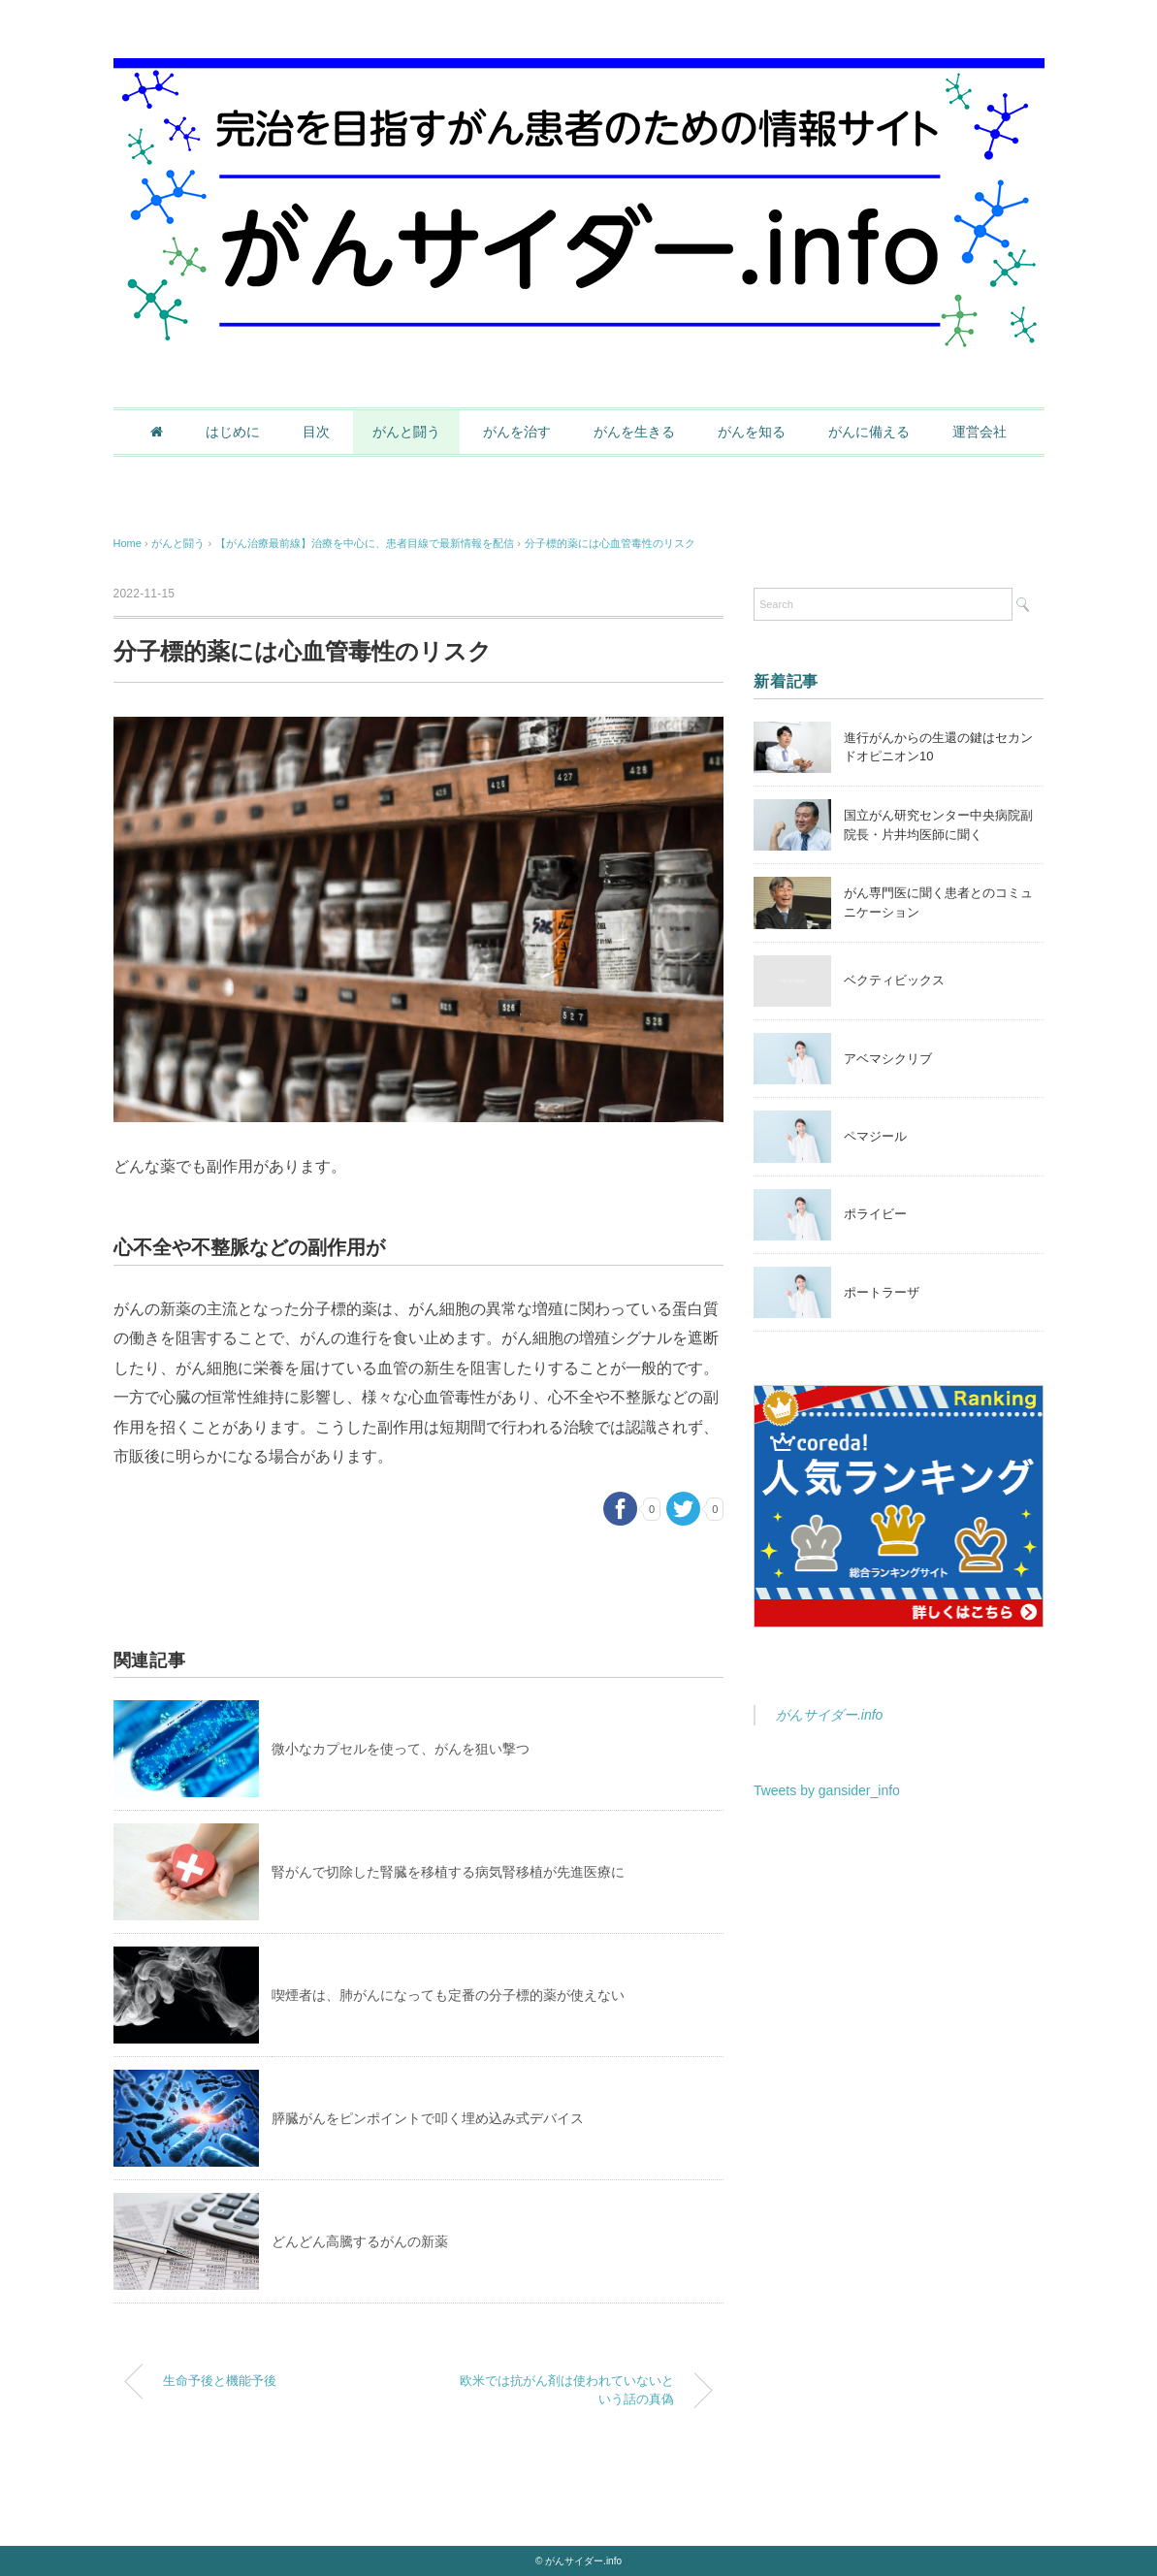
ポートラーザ (881, 1292)
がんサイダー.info (829, 1715)
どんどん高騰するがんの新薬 (360, 2241)
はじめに (233, 431)
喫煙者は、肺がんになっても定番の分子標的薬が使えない (448, 1995)
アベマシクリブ (888, 1058)
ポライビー (875, 1214)
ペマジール (875, 1136)
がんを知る (752, 431)
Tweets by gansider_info (827, 1790)
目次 (316, 431)
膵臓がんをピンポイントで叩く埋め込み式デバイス (428, 2118)
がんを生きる (634, 431)
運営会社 (979, 431)
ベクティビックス (894, 980)
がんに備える (869, 431)
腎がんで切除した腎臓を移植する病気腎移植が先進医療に (448, 1872)
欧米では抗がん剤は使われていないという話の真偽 (567, 2390)
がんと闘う (406, 431)
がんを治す (517, 431)
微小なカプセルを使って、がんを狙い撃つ (401, 1748)
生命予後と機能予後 (219, 2381)
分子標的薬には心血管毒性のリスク (610, 543)
